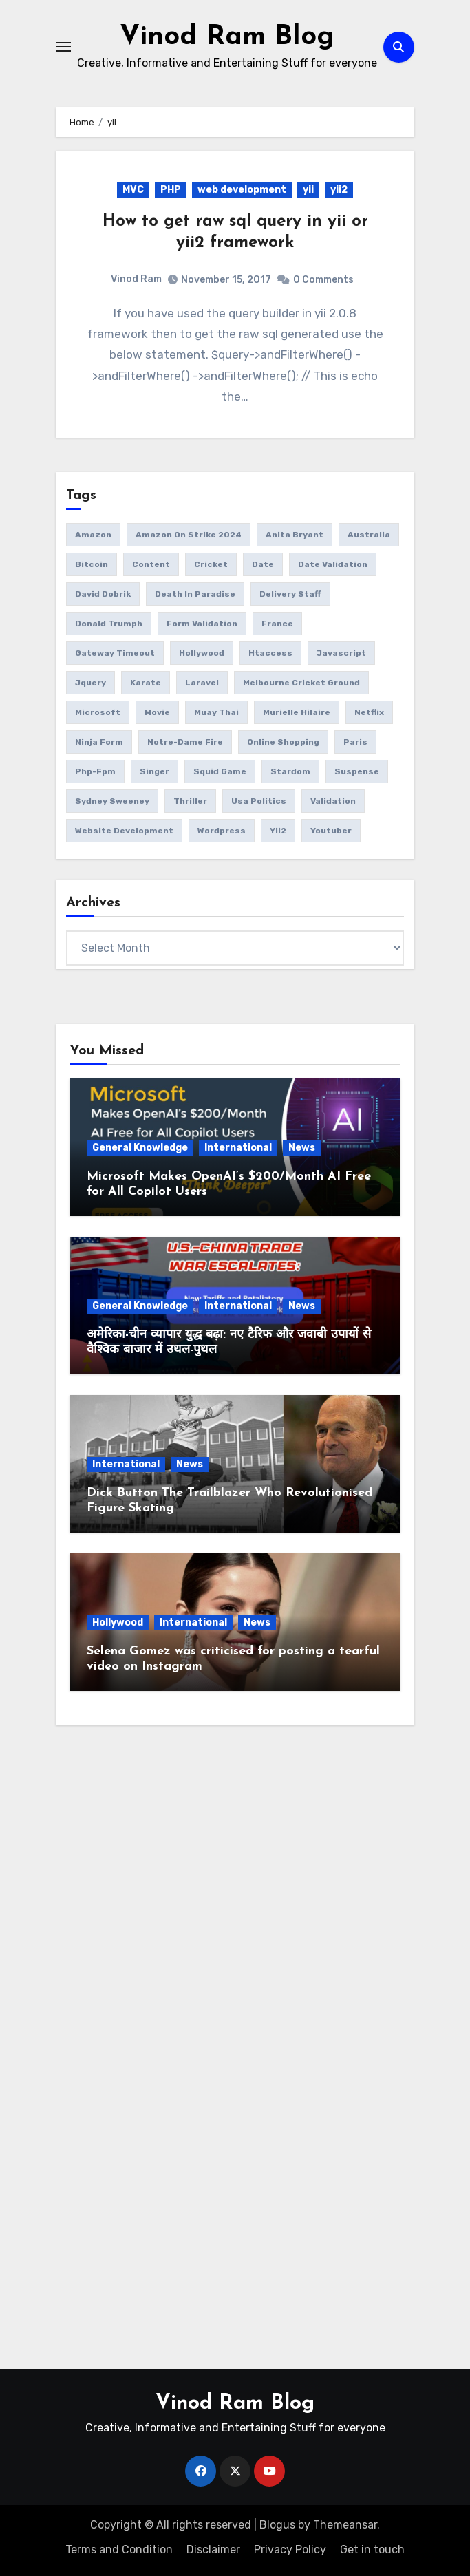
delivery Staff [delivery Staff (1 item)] (290, 594)
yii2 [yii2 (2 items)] (278, 830)
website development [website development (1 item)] (124, 830)
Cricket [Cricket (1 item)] (211, 564)
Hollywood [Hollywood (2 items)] (201, 653)
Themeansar (345, 2524)
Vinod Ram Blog (227, 37)
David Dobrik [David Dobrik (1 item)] (103, 594)
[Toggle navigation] (63, 47)
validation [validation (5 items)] (333, 801)
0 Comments (323, 280)
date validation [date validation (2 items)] (332, 564)
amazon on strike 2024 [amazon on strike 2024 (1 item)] (189, 535)
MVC (133, 189)
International (238, 1147)
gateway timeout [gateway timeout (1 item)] (115, 653)
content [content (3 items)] (151, 564)
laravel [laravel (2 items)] (202, 683)
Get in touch (372, 2549)
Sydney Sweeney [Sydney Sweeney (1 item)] (112, 801)
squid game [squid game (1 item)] (219, 771)
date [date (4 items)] (263, 564)
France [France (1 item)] (277, 623)
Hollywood (117, 1622)
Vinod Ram (136, 279)
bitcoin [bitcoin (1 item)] (91, 564)
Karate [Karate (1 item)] (145, 683)
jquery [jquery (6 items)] (90, 683)
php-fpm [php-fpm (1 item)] (95, 771)
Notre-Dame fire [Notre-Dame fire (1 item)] (185, 742)
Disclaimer (213, 2549)
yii (308, 189)
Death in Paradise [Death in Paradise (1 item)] (195, 594)
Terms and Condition (119, 2549)
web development (241, 189)
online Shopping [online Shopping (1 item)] (283, 742)
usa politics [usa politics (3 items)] (258, 801)
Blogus (277, 2524)
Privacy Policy (290, 2549)
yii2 (339, 189)
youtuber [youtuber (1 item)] (331, 830)
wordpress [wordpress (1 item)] (221, 830)
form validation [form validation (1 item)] (202, 623)
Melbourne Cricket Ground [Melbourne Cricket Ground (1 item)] (301, 683)
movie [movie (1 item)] (157, 712)
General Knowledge (140, 1147)
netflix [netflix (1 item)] (369, 712)
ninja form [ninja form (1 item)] (99, 742)
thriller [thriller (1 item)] (190, 801)
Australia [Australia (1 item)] (369, 535)
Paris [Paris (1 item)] (355, 742)
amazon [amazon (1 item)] (93, 535)
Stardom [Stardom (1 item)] (290, 771)
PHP (170, 189)
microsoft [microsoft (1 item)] (97, 712)
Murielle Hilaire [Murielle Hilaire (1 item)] (296, 712)
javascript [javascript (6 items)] (341, 653)
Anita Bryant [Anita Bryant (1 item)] (294, 535)
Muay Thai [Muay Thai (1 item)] (216, 712)
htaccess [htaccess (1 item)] (270, 653)
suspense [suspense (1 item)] (356, 771)
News (301, 1147)
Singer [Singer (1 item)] (154, 771)
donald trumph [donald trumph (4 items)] (108, 623)
